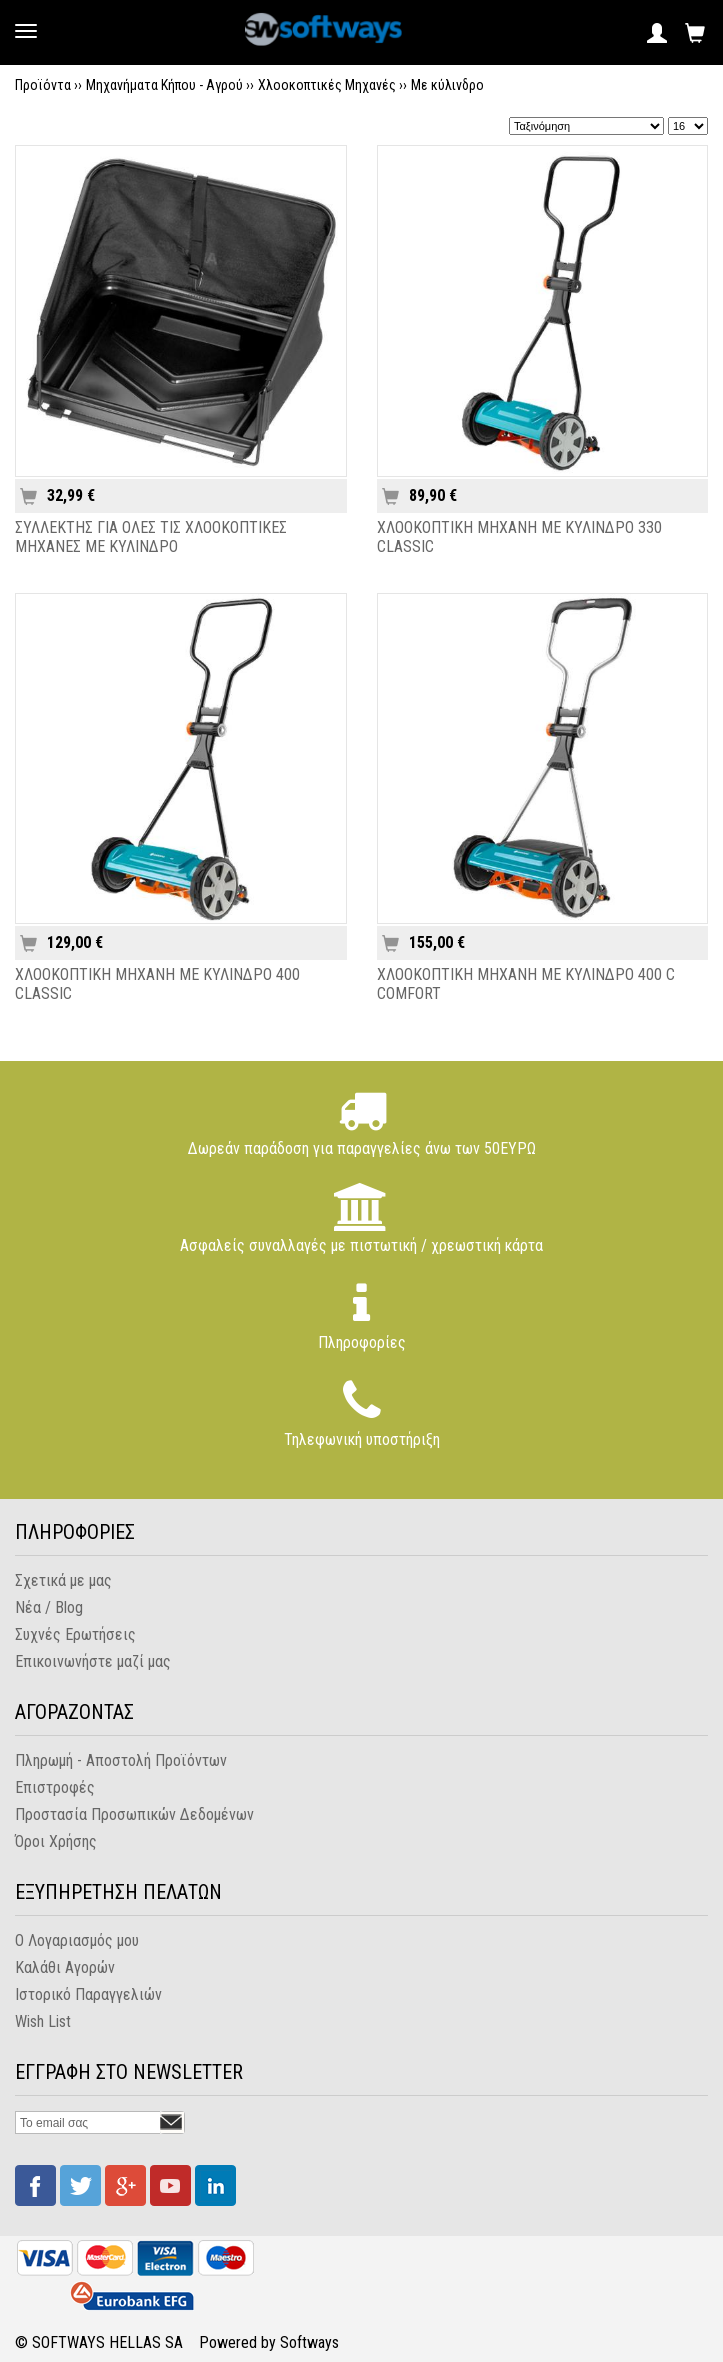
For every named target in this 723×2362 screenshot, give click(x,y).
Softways (309, 2342)
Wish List (43, 2021)
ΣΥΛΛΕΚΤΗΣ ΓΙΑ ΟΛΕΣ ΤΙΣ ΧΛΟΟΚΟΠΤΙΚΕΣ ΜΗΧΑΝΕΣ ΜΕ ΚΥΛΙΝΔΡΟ (151, 537)
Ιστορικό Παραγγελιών (88, 1994)
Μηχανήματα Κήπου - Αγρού (164, 85)
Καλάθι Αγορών (65, 1967)
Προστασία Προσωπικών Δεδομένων (134, 1814)
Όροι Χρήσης (56, 1841)
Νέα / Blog (49, 1607)
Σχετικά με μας (63, 1580)
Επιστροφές (55, 1787)
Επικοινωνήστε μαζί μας (93, 1661)
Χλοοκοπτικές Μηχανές (327, 85)
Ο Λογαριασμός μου (77, 1940)
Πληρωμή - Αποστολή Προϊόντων (121, 1760)
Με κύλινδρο (447, 85)
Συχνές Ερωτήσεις (75, 1634)
